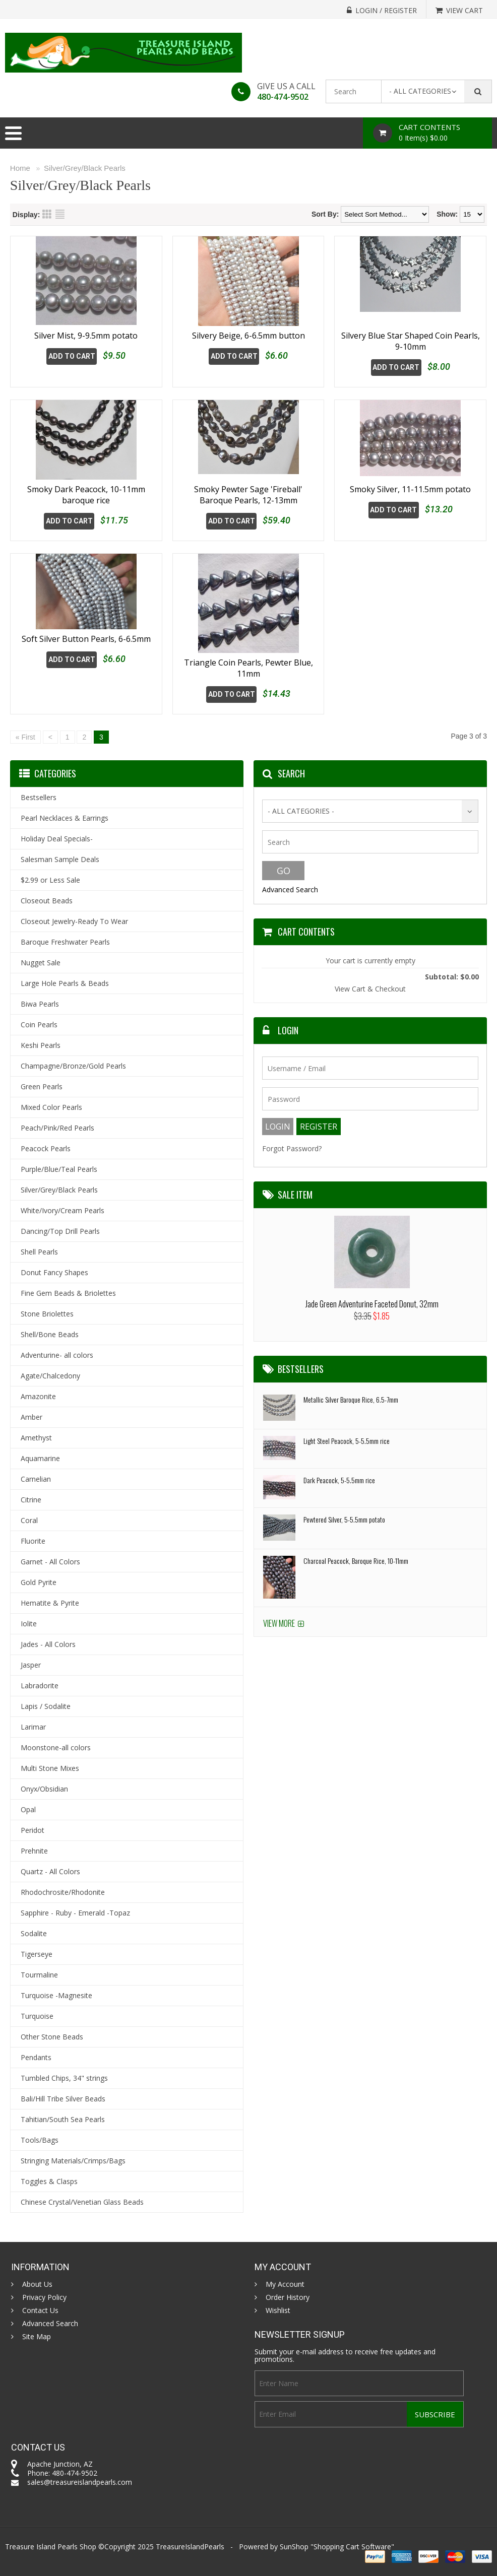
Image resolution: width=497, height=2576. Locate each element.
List (60, 214)
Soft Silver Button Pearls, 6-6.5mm (86, 662)
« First (25, 737)
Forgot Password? (292, 1148)
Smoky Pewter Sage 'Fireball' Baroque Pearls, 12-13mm (248, 495)
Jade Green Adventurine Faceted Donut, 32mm (372, 1304)
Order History (287, 2297)
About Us (37, 2284)
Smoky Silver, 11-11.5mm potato (410, 489)
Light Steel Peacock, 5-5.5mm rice (346, 1440)
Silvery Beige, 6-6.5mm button (248, 335)
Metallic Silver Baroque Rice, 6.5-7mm (350, 1399)
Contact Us (40, 2310)
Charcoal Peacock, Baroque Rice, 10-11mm (355, 1560)
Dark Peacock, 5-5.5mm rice (339, 1480)
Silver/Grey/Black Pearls (85, 168)
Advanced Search (290, 889)
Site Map (36, 2337)
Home (20, 168)
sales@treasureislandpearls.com (79, 2482)
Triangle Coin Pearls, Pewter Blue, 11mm (248, 668)
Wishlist (278, 2310)
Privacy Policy (44, 2297)
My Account (285, 2284)
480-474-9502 (282, 97)
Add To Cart (71, 356)
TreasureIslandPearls (190, 2546)
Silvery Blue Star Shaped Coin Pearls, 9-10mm (410, 341)
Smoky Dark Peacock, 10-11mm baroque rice (86, 495)
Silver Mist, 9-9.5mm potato (86, 335)
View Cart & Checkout (370, 989)
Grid (46, 214)
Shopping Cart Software (352, 2546)
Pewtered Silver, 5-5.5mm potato (344, 1519)
